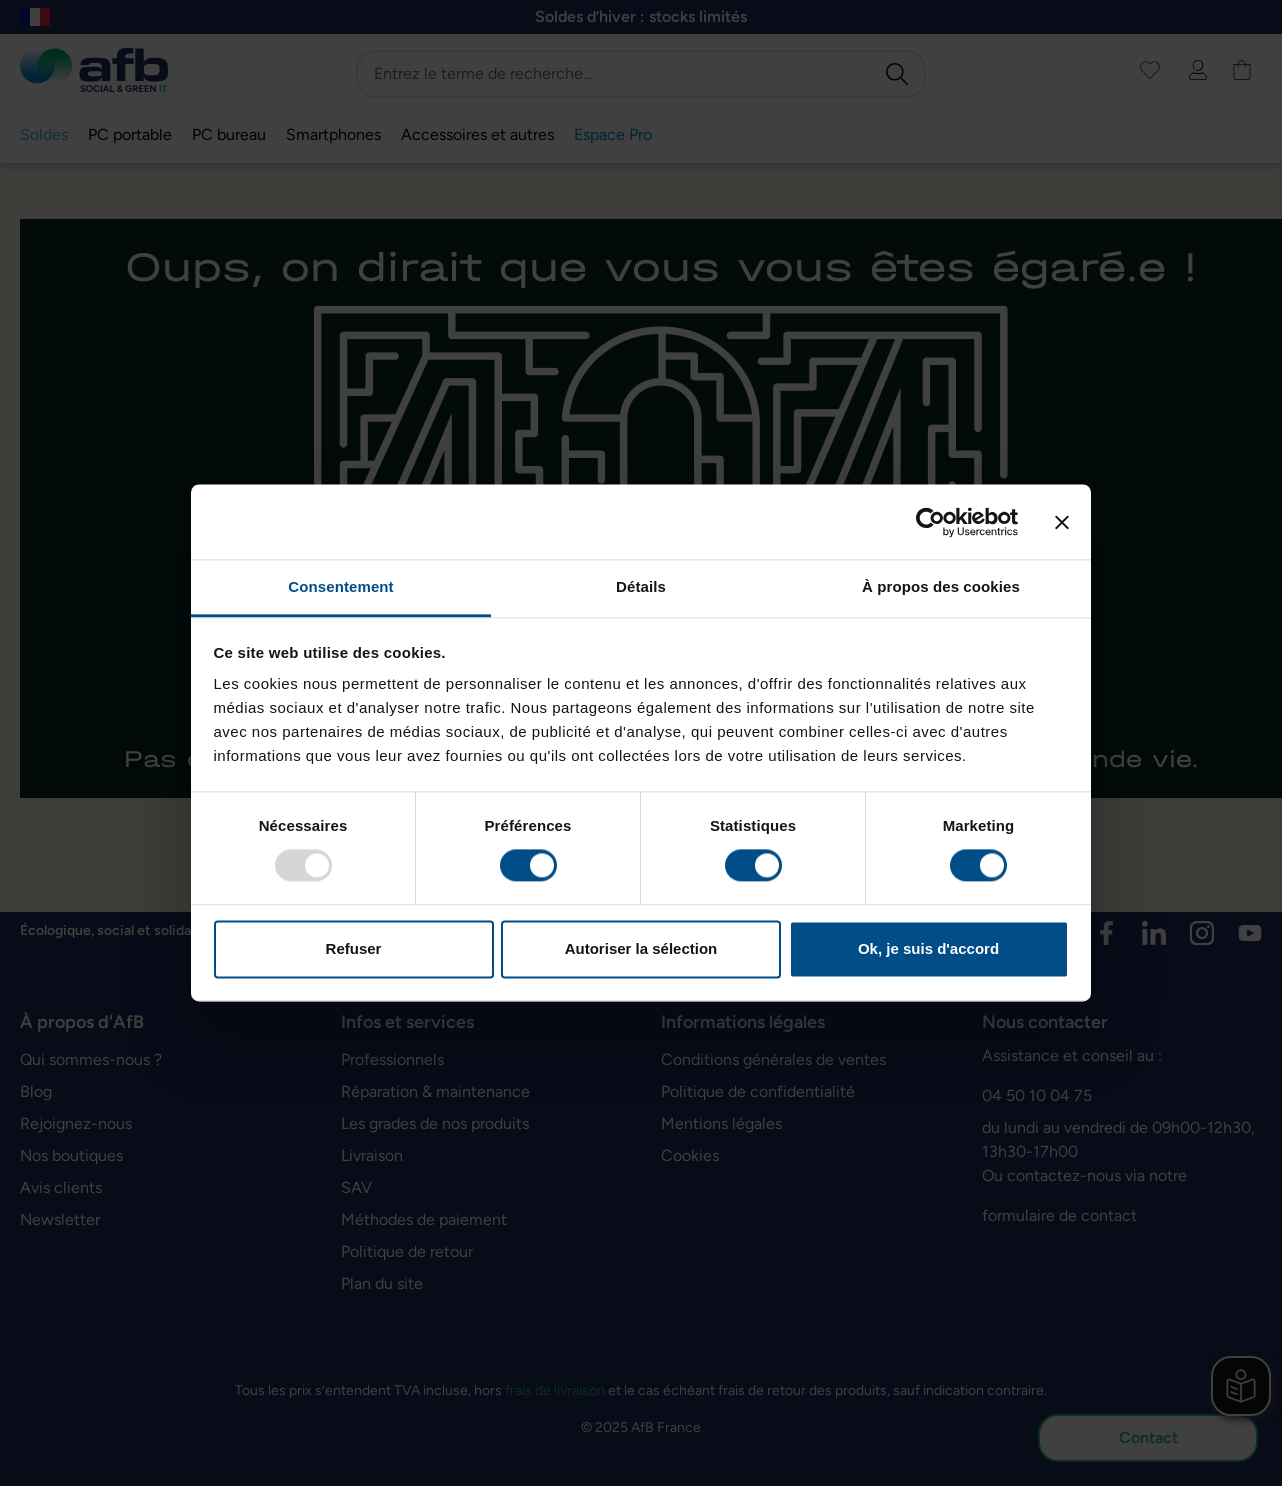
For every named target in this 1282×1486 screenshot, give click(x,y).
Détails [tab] (641, 586)
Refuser (354, 948)
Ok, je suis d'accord (928, 948)
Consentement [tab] (340, 586)
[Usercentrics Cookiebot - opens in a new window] (930, 522)
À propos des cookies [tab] (941, 586)
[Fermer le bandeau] (1062, 522)
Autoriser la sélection (641, 948)
